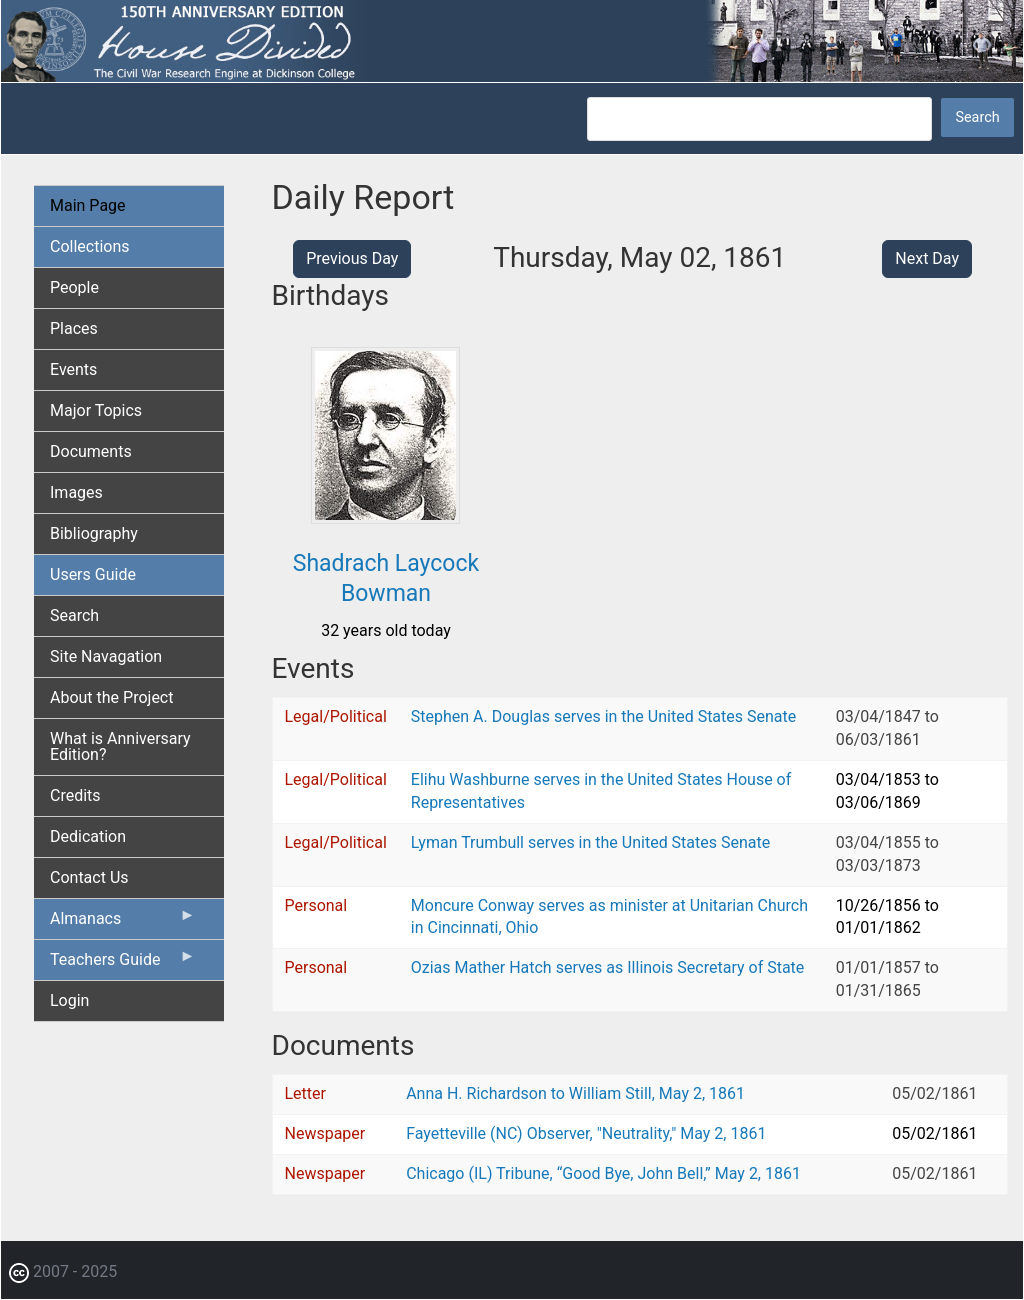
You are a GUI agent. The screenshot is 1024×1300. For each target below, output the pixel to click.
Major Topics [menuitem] (96, 410)
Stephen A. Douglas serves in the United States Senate (603, 716)
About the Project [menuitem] (111, 697)
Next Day (927, 258)
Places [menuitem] (74, 328)
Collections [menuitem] (90, 246)
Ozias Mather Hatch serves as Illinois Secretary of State (608, 967)
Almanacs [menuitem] (123, 923)
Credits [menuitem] (75, 795)
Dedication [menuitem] (88, 836)
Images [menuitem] (76, 492)
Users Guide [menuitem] (93, 574)
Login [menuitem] (69, 1000)
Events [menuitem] (73, 369)
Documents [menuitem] (91, 451)
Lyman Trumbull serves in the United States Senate (590, 842)
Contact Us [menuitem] (89, 877)
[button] (385, 516)
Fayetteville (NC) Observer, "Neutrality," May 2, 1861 (586, 1133)
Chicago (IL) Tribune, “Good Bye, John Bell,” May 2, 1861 (603, 1173)
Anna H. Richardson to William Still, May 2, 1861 (575, 1093)
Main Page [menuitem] (88, 205)
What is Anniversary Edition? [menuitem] (120, 746)
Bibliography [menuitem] (94, 533)
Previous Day (352, 258)
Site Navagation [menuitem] (106, 656)
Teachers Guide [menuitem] (123, 964)
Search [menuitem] (74, 615)
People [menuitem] (74, 287)
